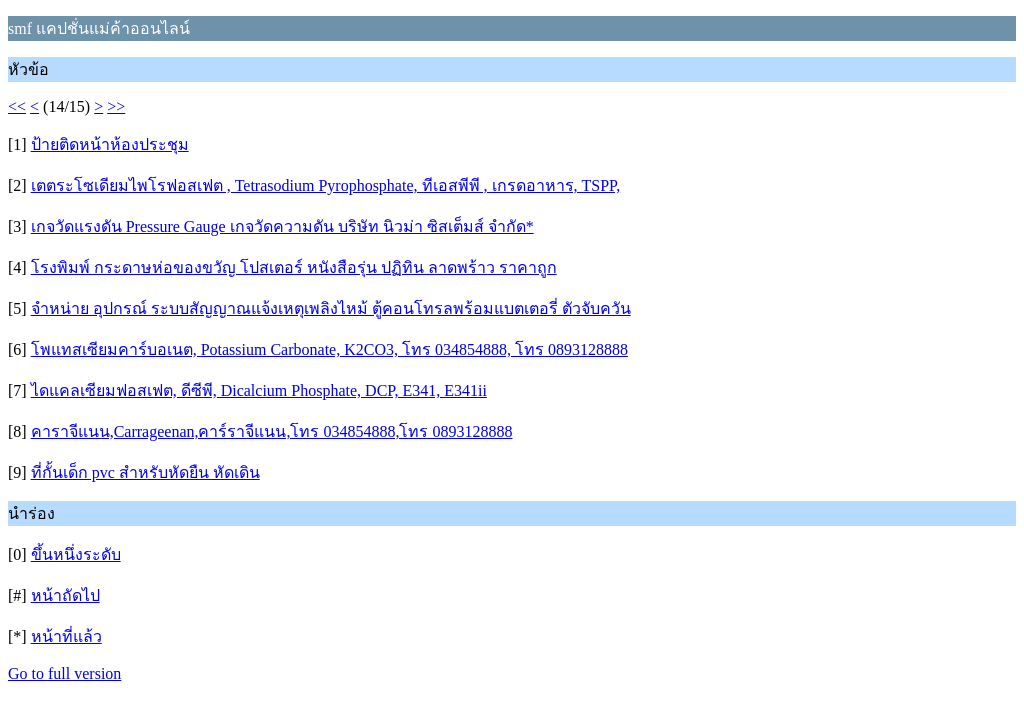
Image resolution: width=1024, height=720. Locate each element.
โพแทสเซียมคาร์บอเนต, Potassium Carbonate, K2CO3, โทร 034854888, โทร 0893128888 (329, 349)
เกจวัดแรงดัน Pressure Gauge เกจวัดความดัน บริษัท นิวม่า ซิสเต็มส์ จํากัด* (282, 226)
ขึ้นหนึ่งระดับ (76, 554)
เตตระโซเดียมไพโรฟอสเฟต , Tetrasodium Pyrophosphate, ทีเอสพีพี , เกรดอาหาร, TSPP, (326, 185)
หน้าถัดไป (65, 595)
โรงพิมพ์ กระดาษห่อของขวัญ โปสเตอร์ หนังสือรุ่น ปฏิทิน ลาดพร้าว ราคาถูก (294, 267)
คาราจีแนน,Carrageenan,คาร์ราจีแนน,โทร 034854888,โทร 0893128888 (272, 431)
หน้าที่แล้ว (66, 636)
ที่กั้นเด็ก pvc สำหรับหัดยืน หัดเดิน (145, 472)
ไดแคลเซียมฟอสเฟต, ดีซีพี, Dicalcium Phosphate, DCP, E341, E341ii (259, 390)
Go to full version (64, 673)
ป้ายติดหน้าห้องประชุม (110, 144)
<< (17, 106)
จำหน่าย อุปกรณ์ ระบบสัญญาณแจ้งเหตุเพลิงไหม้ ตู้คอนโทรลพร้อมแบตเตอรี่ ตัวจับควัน (331, 308)
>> (116, 106)
